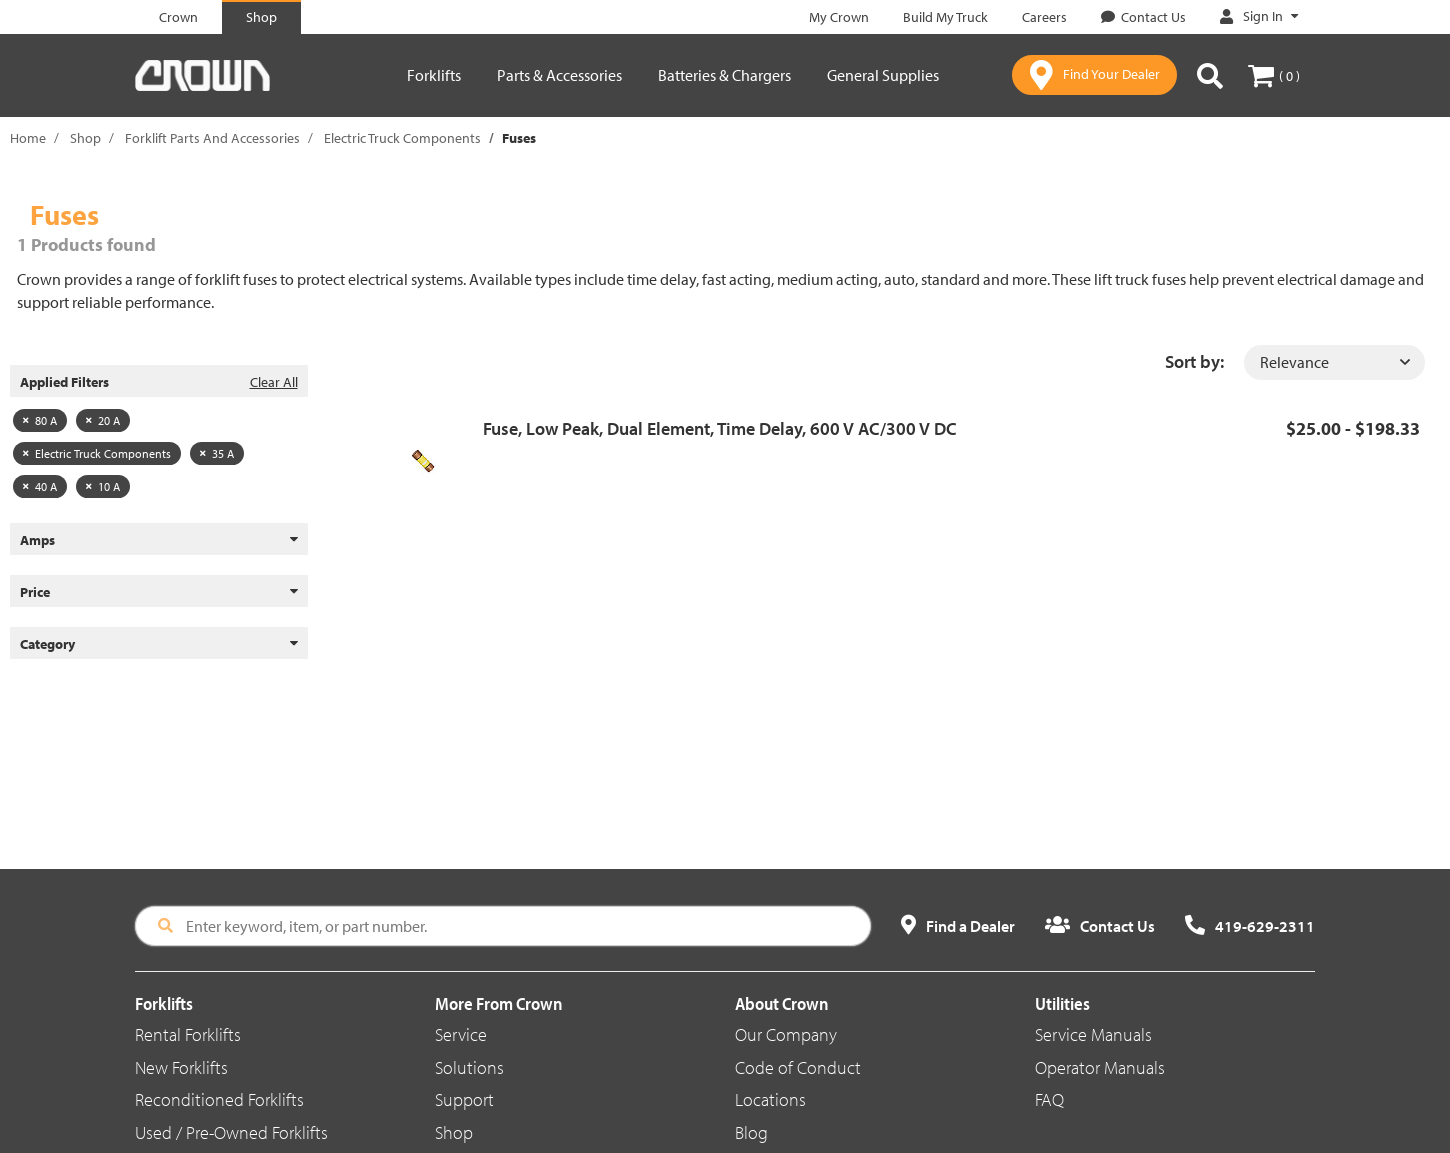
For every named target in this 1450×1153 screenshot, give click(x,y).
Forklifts (434, 75)
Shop (85, 138)
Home (28, 138)
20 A (103, 420)
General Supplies (883, 75)
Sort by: (1194, 361)
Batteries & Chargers (724, 75)
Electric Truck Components (402, 138)
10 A (103, 486)
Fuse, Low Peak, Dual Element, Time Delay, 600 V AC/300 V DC (720, 428)
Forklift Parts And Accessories (212, 138)
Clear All (274, 382)
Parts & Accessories (559, 75)
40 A (40, 486)
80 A (40, 420)
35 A (217, 453)
